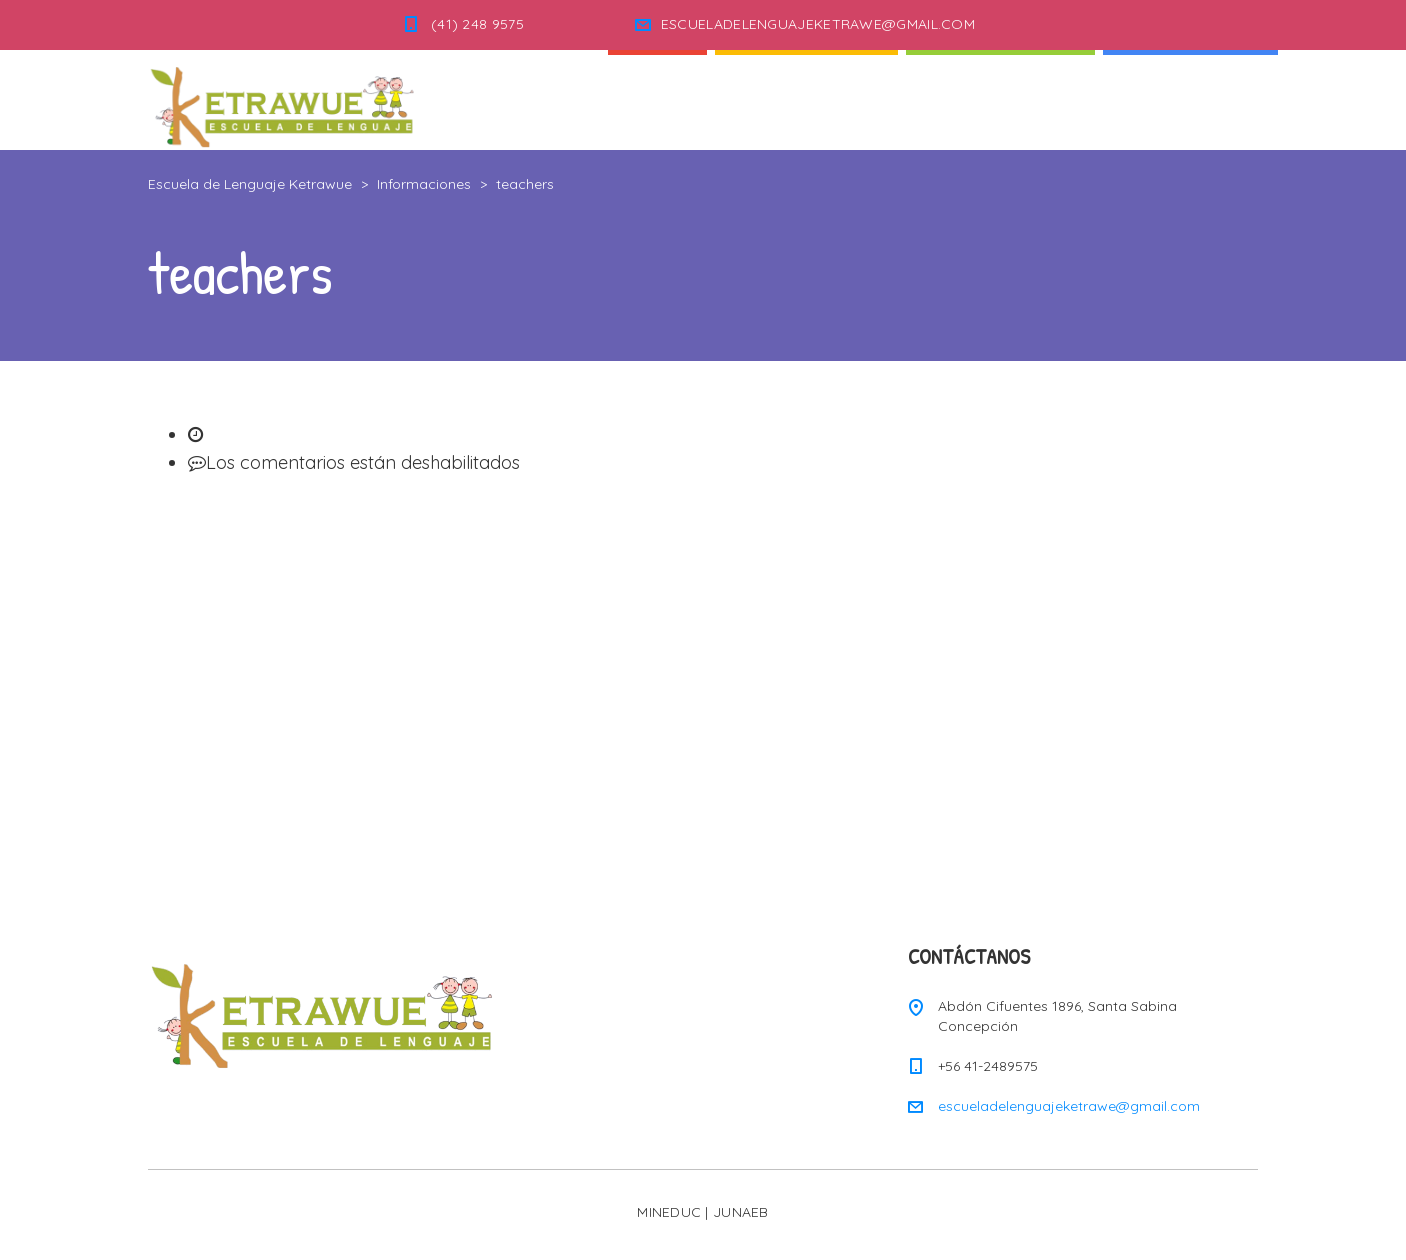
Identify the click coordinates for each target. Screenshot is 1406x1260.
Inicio (657, 99)
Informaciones (1190, 99)
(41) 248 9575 (477, 24)
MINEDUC (669, 1212)
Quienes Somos (806, 99)
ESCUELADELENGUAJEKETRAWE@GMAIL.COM (818, 24)
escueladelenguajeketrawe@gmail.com (1069, 1106)
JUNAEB (741, 1212)
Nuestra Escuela (1000, 99)
